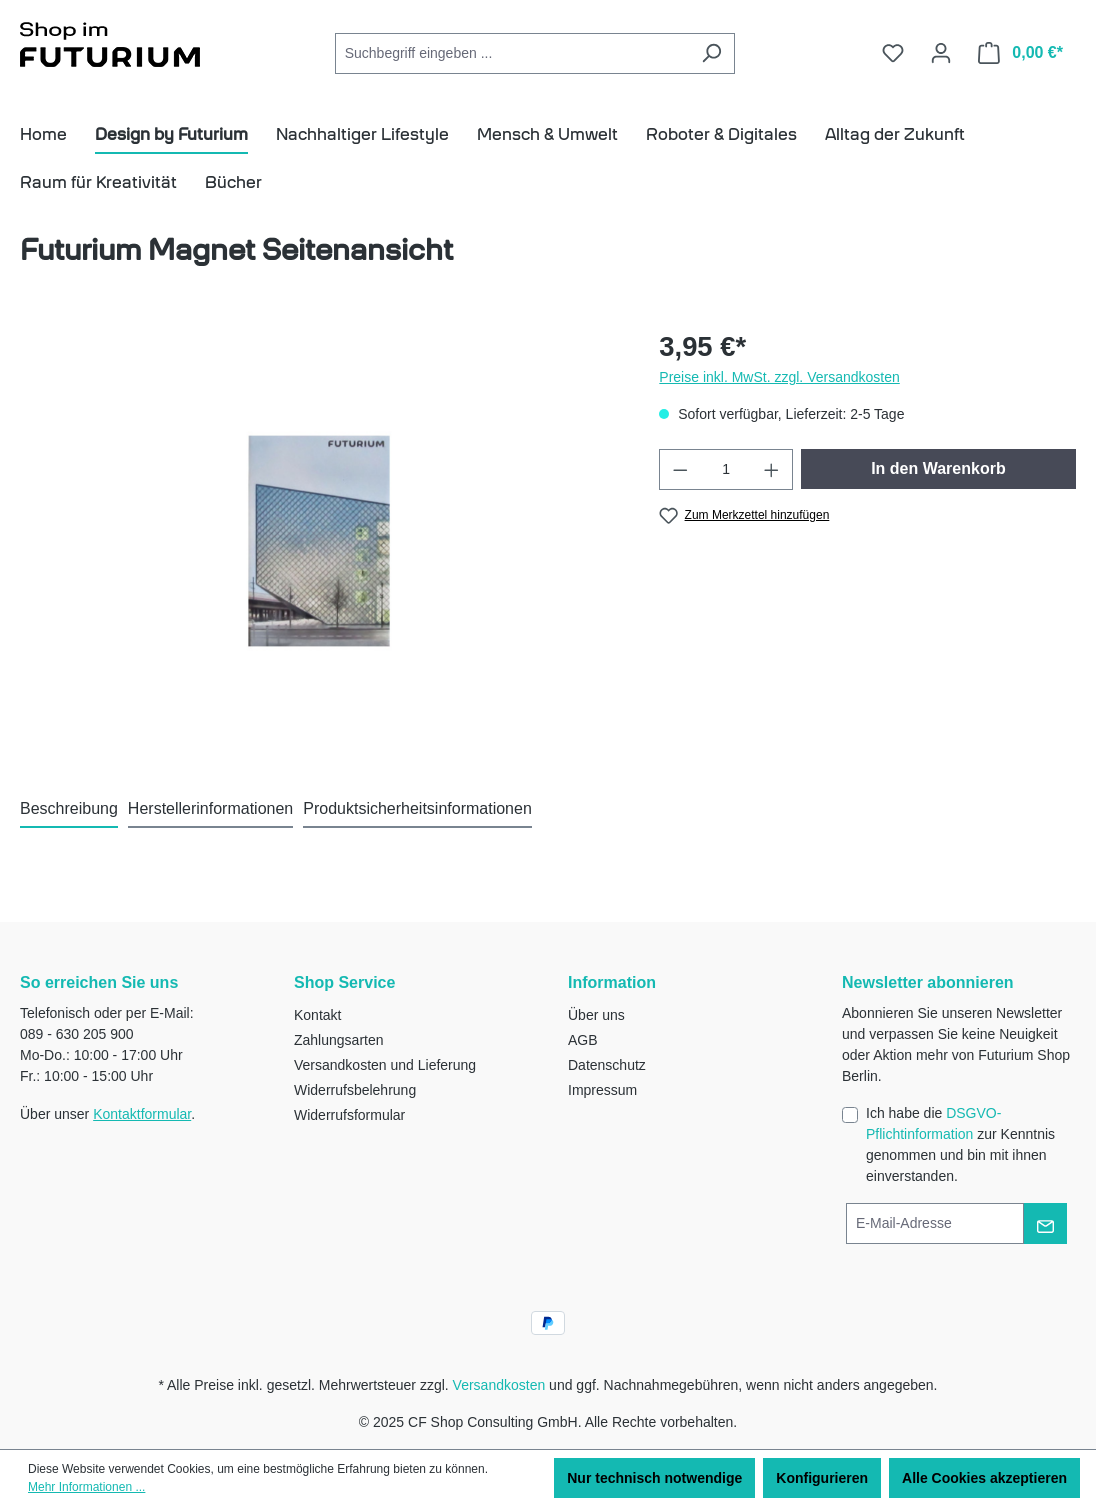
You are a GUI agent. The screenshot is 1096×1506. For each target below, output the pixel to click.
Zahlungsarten (339, 1040)
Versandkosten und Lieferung (385, 1065)
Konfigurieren (822, 1478)
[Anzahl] (726, 469)
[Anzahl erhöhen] (772, 469)
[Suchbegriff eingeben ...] (512, 53)
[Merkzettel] (893, 53)
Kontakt (317, 1015)
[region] (319, 541)
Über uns (596, 1015)
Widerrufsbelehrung (355, 1090)
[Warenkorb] (1020, 53)
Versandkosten (499, 1385)
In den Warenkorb (938, 468)
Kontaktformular (142, 1114)
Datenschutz (607, 1065)
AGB (583, 1040)
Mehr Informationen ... (86, 1487)
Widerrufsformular (349, 1115)
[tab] (69, 810)
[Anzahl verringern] (680, 469)
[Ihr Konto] (941, 53)
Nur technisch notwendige (654, 1478)
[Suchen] (711, 53)
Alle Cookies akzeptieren (984, 1478)
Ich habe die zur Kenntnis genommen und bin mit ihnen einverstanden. (960, 1144)
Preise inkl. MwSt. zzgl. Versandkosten (779, 377)
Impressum (602, 1090)
